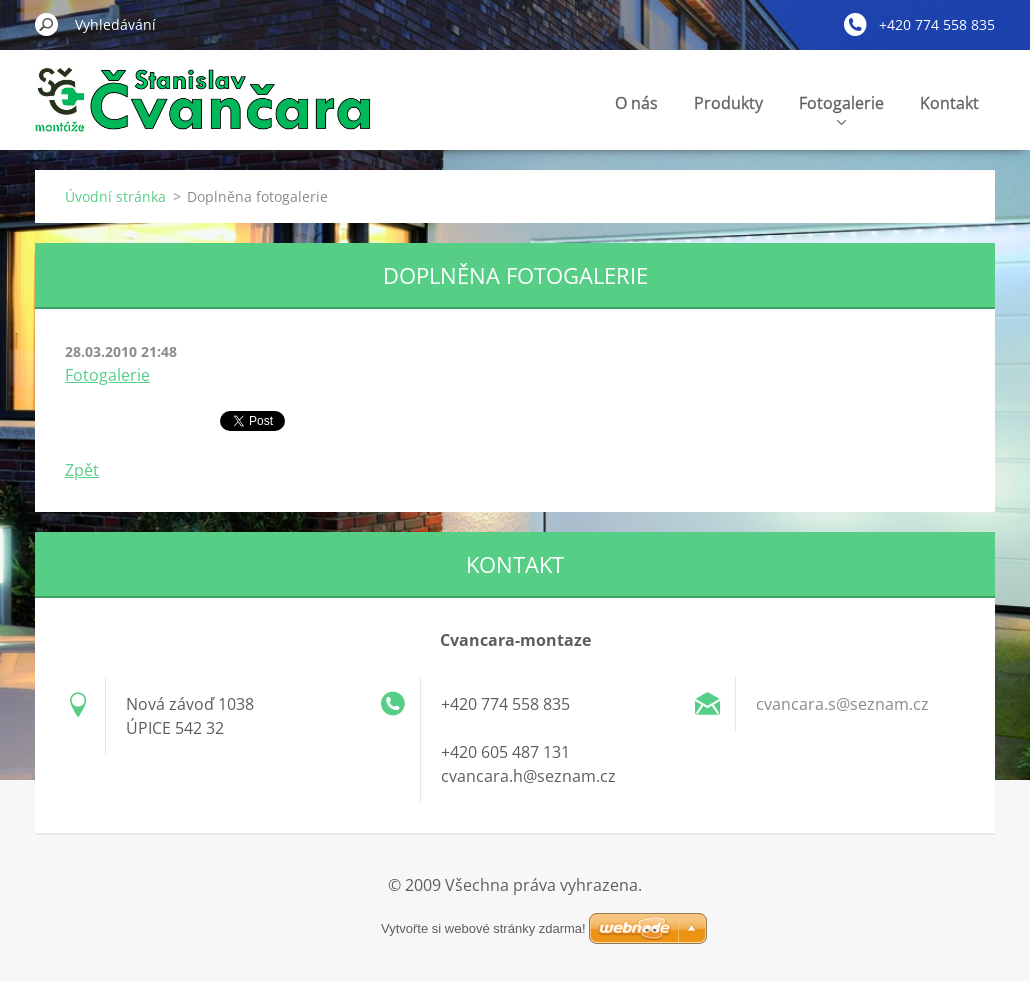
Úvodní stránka (115, 196)
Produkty (728, 103)
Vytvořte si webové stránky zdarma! (483, 928)
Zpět (82, 470)
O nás (636, 103)
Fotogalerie (841, 108)
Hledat (47, 24)
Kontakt (949, 103)
